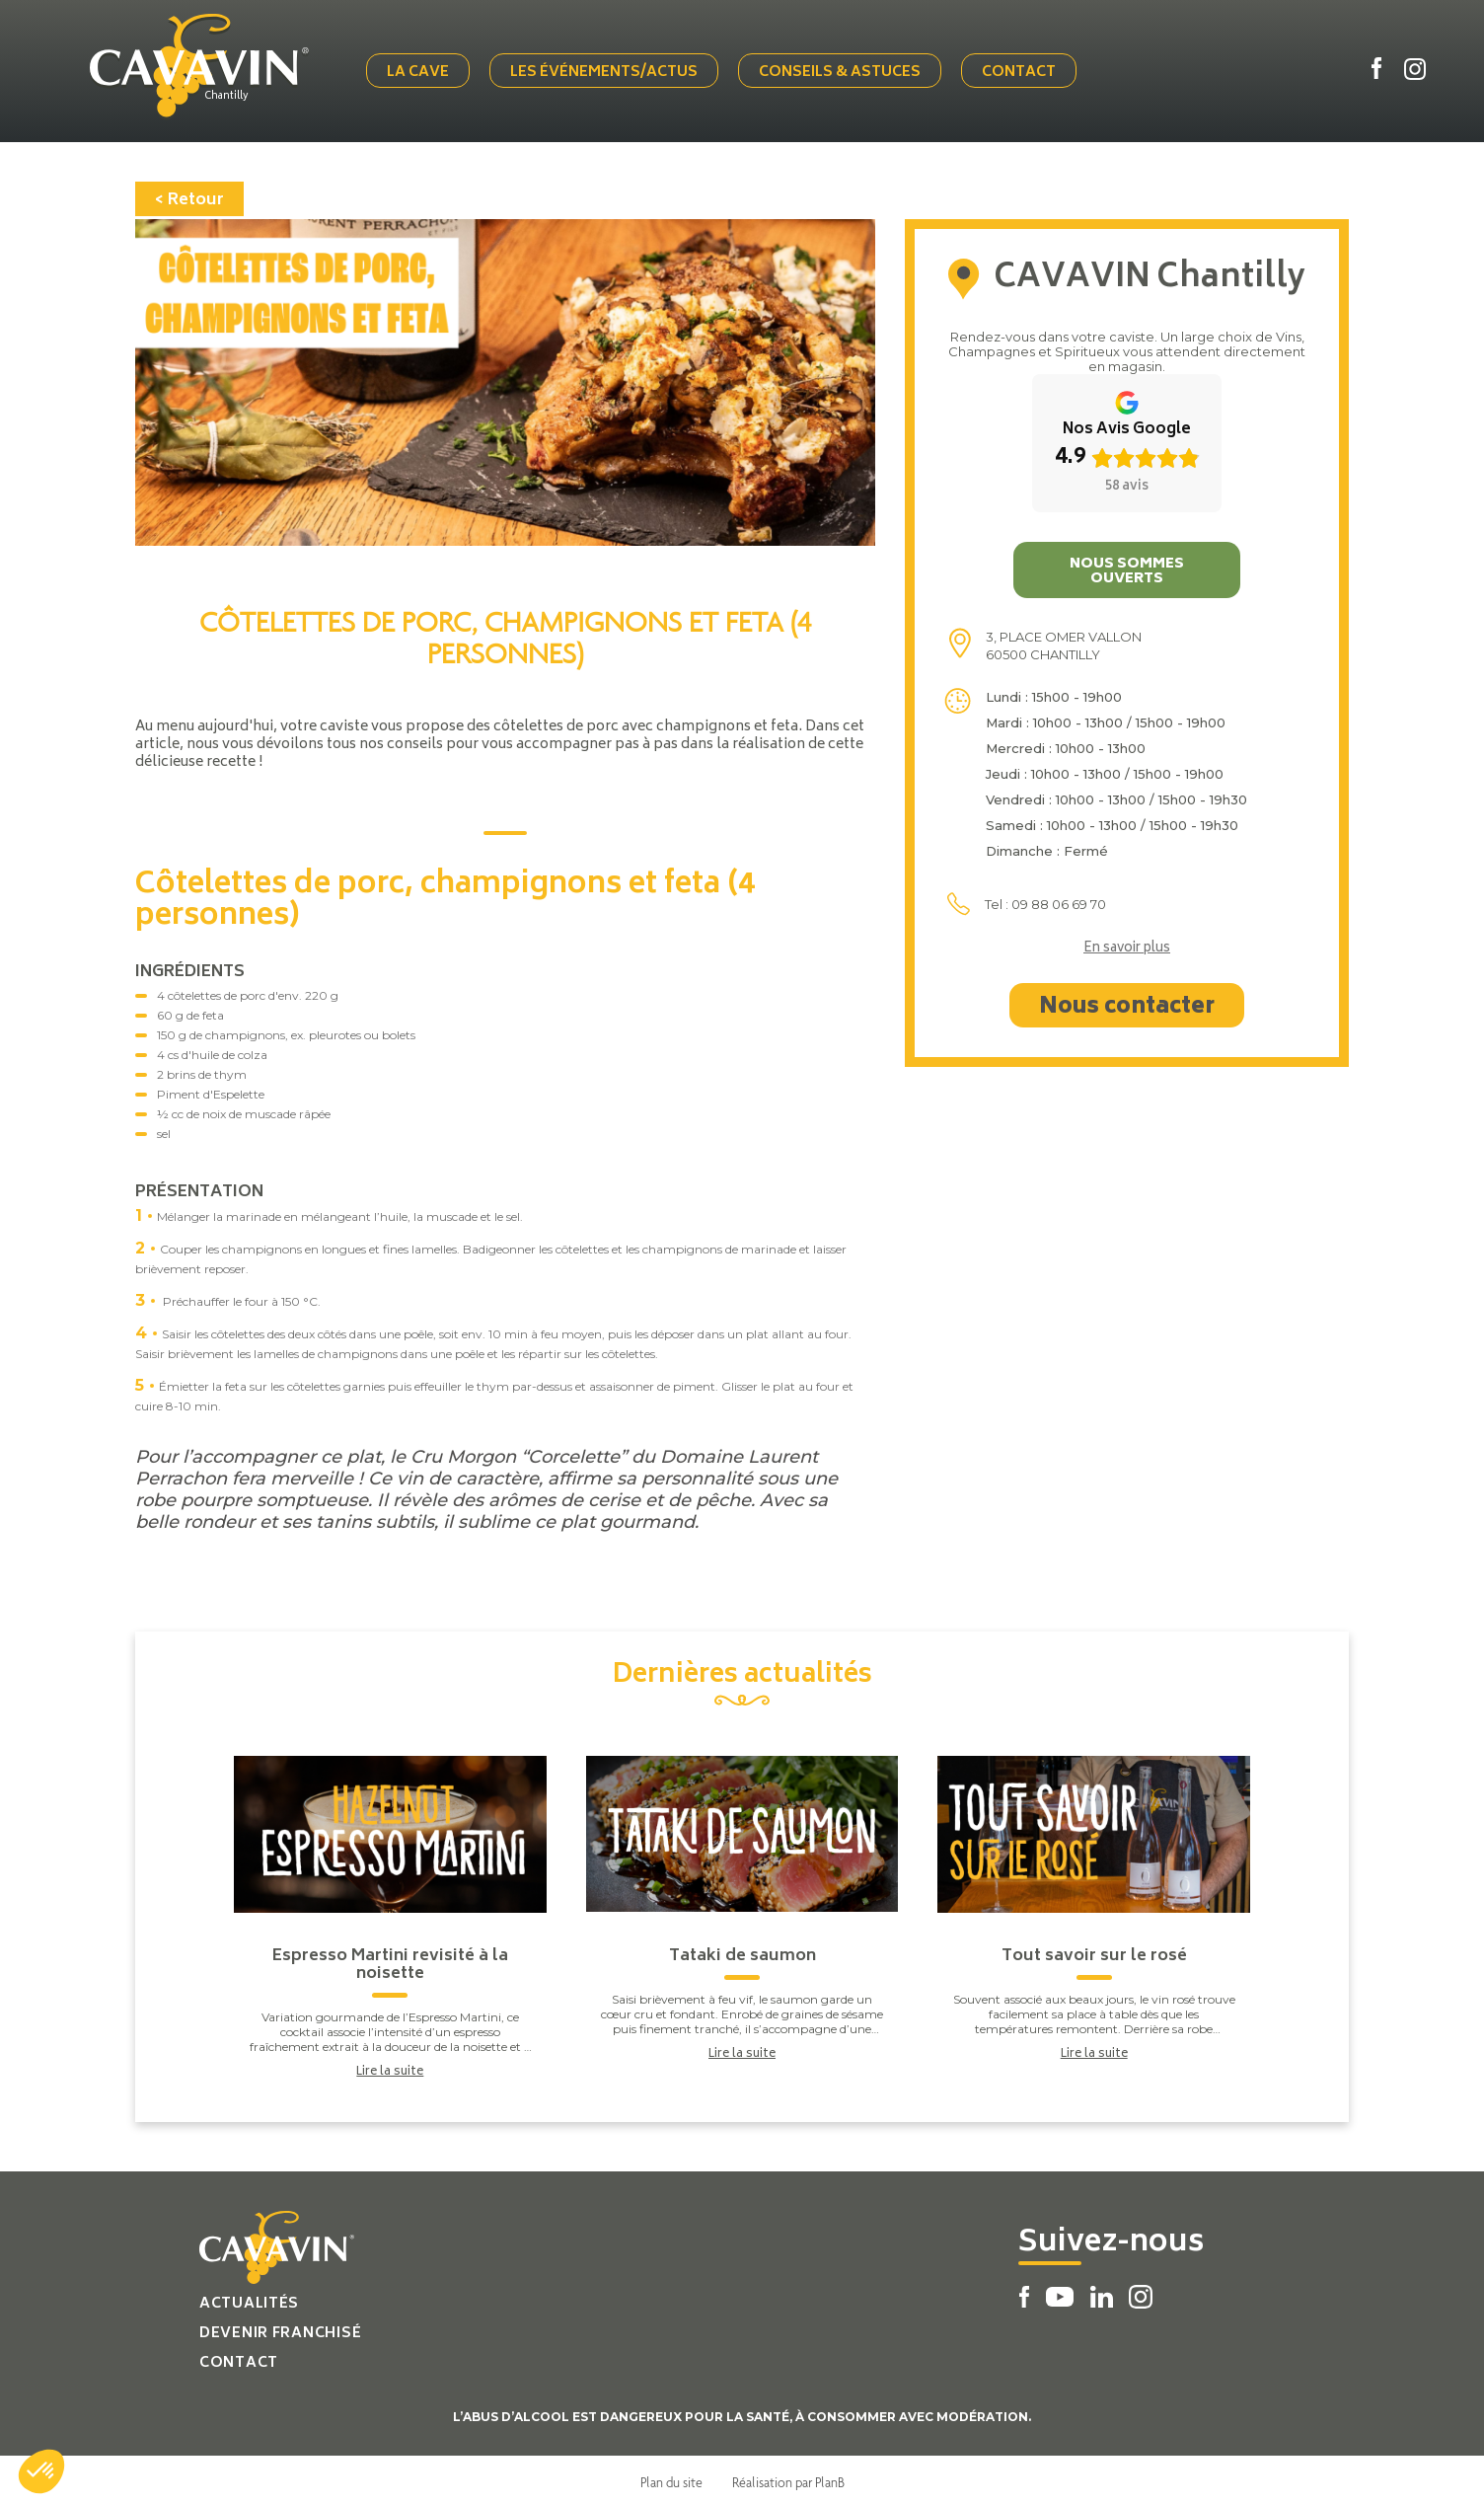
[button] (41, 2471)
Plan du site (671, 2478)
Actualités (249, 2300)
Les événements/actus (608, 71)
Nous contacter (1127, 1004)
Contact (1023, 71)
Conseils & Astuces (844, 71)
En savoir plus (1126, 945)
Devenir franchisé (280, 2329)
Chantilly (234, 96)
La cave (422, 71)
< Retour (189, 196)
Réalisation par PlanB (788, 2478)
